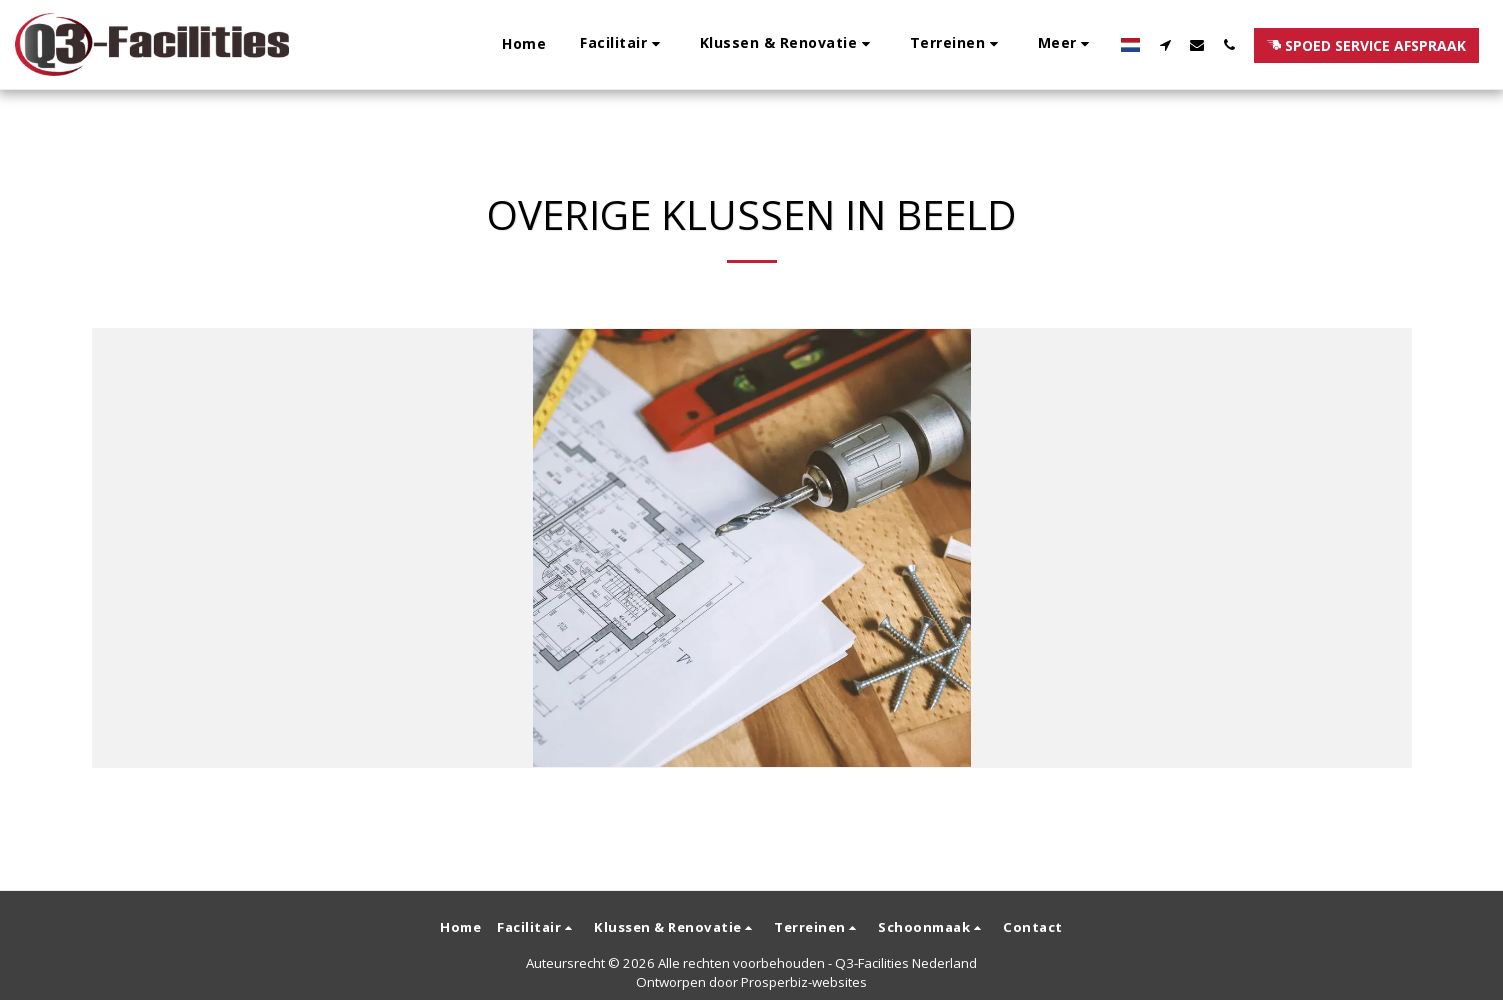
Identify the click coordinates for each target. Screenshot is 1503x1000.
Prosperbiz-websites (804, 982)
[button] (469, 44)
